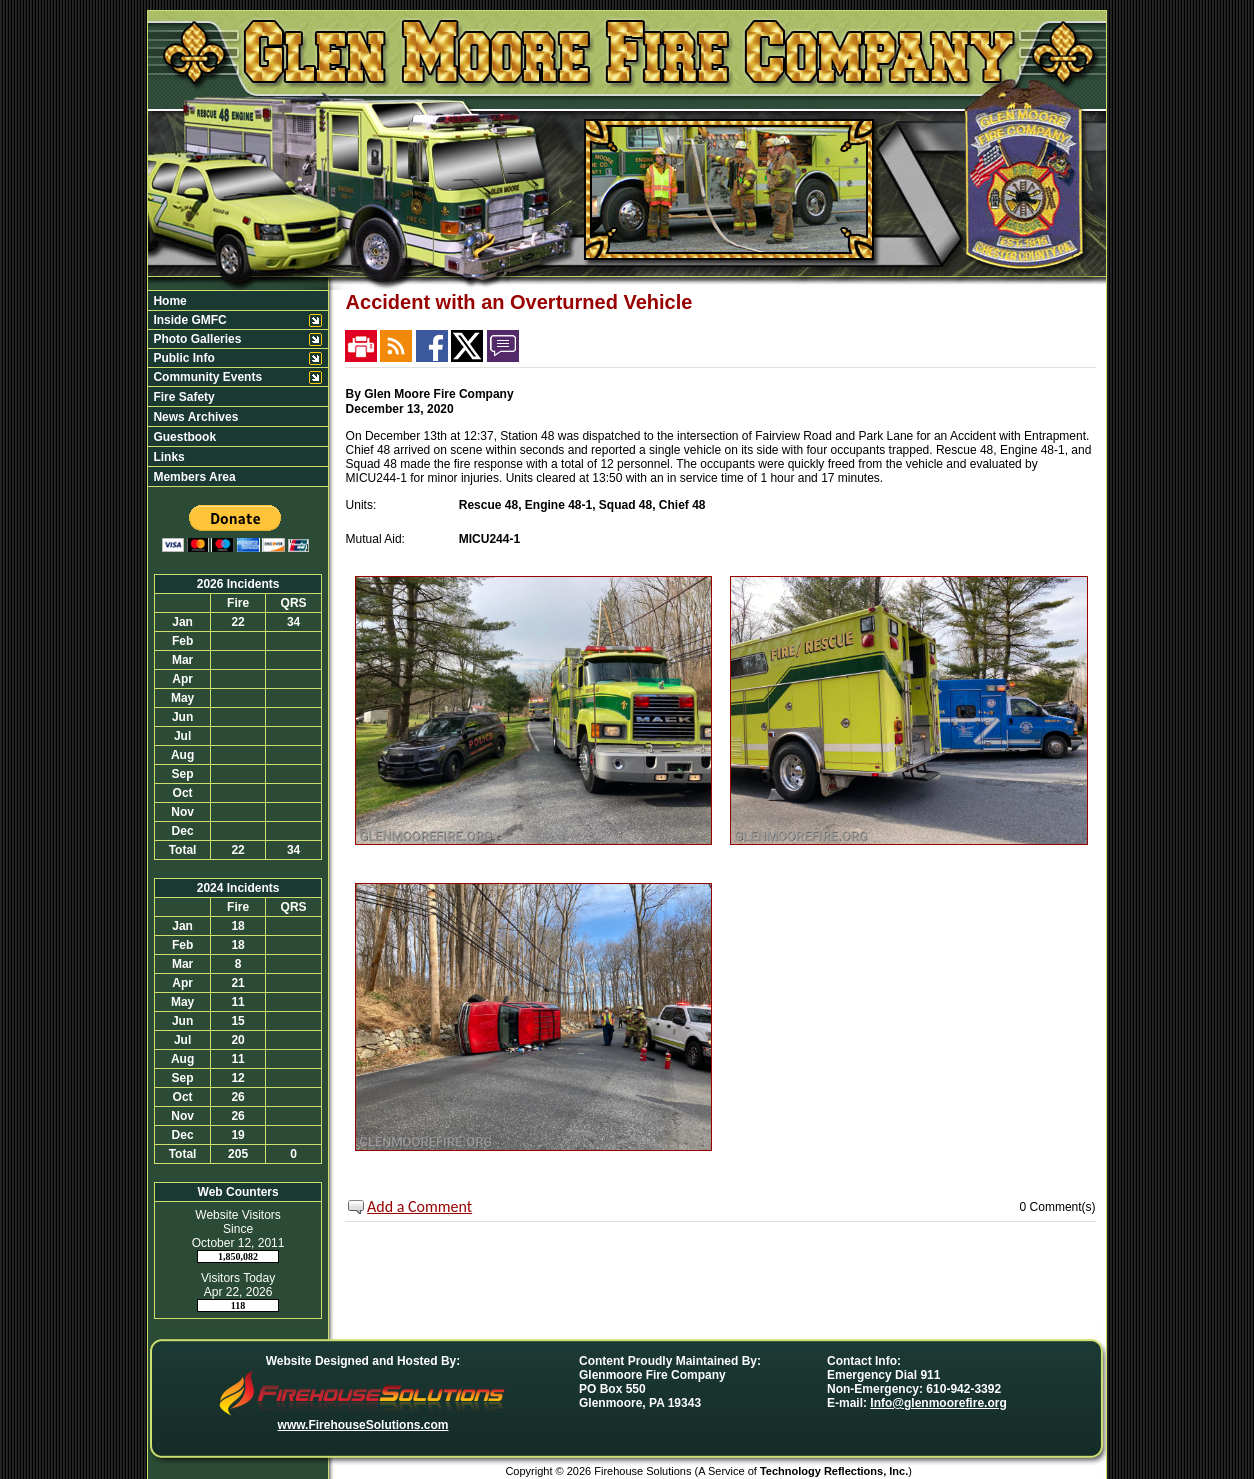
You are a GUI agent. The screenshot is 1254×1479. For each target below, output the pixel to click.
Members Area (193, 477)
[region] (238, 388)
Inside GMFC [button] (188, 320)
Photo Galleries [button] (195, 339)
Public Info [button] (182, 358)
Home (168, 301)
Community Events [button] (206, 377)
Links (167, 457)
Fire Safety (182, 397)
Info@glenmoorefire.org (938, 1403)
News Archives (194, 417)
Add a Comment (419, 1206)
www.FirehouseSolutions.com (363, 1425)
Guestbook (183, 437)
